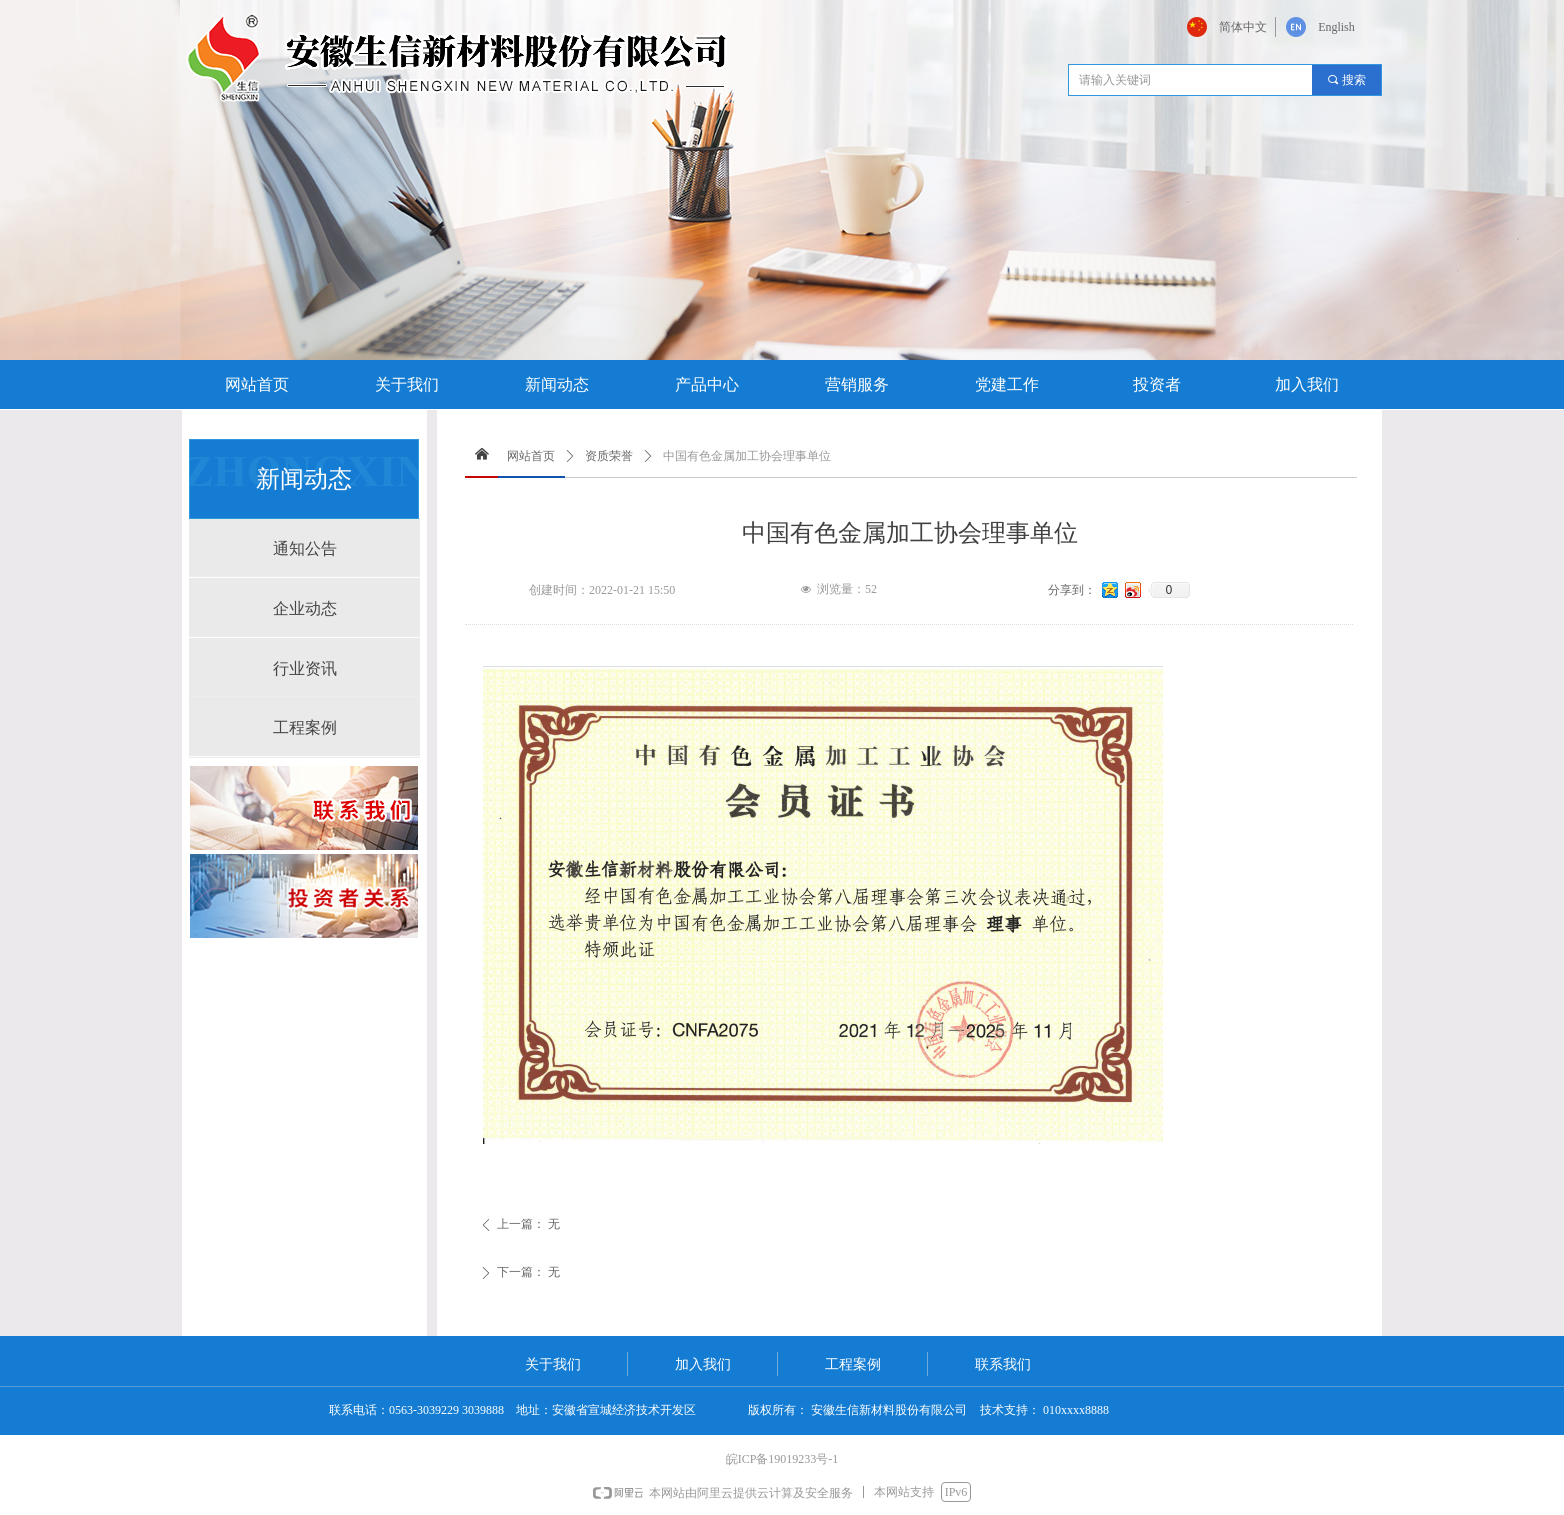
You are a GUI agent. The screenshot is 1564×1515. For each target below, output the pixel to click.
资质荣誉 (609, 456)
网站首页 (531, 456)
